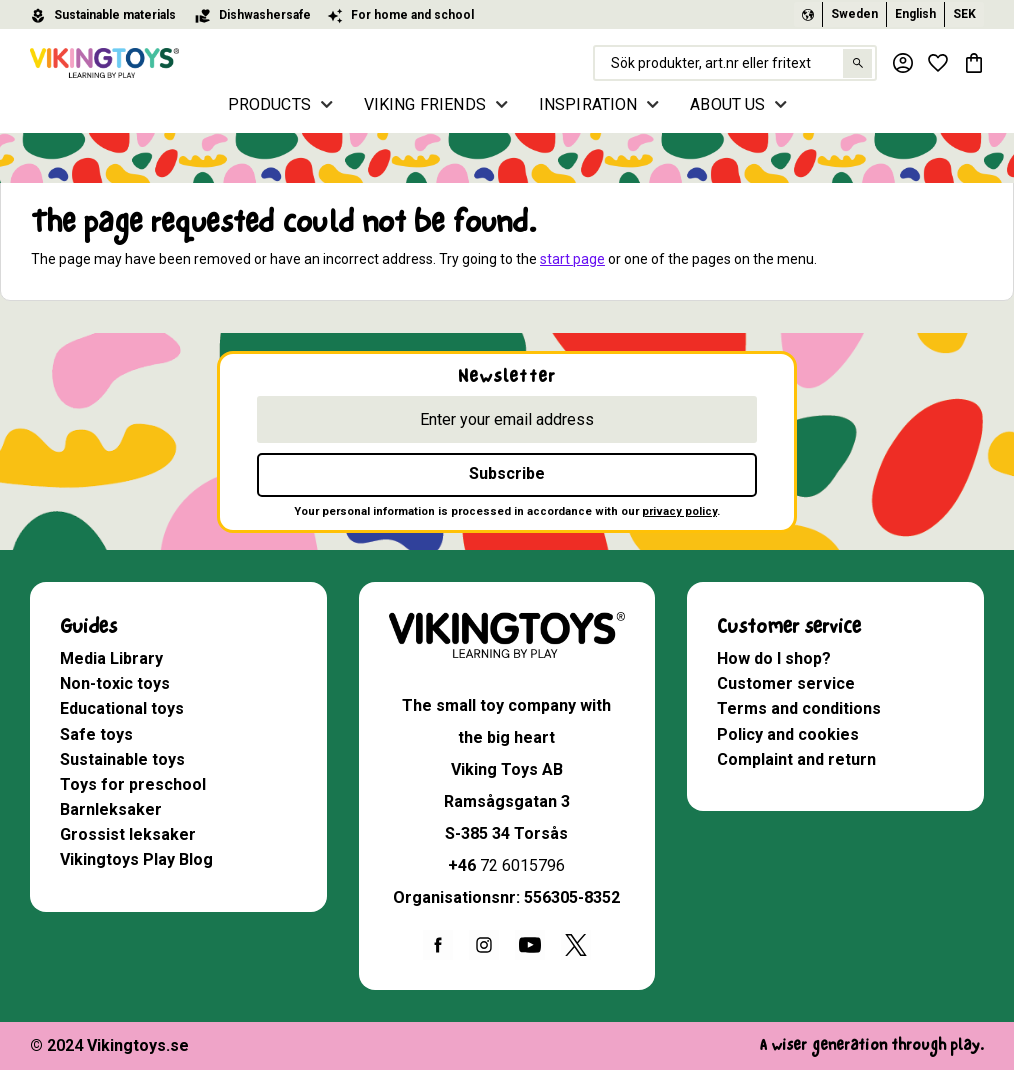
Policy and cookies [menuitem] (788, 734)
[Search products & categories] (734, 63)
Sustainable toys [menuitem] (122, 759)
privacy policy (679, 511)
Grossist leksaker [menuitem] (128, 834)
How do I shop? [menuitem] (774, 658)
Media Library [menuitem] (111, 658)
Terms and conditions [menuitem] (799, 708)
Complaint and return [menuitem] (796, 759)
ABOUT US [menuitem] (727, 104)
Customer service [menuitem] (789, 626)
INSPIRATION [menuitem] (588, 104)
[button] (938, 63)
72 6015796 (522, 865)
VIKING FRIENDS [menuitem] (425, 104)
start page (572, 259)
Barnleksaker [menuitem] (111, 809)
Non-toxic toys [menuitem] (115, 683)
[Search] (856, 63)
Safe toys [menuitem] (96, 734)
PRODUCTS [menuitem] (269, 104)
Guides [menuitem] (88, 626)
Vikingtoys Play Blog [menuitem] (136, 859)
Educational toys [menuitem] (122, 708)
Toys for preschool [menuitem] (133, 784)
